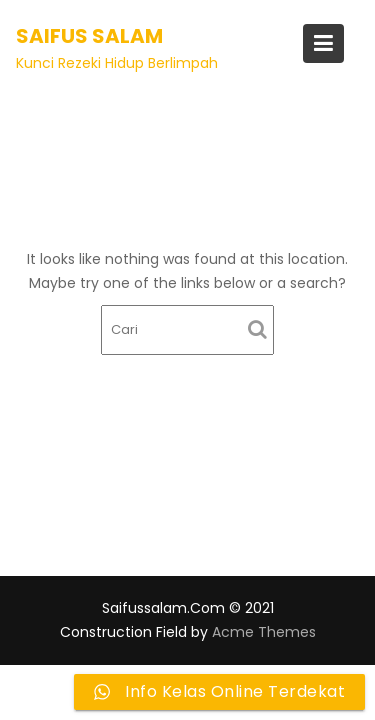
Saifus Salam (89, 36)
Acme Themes (264, 632)
